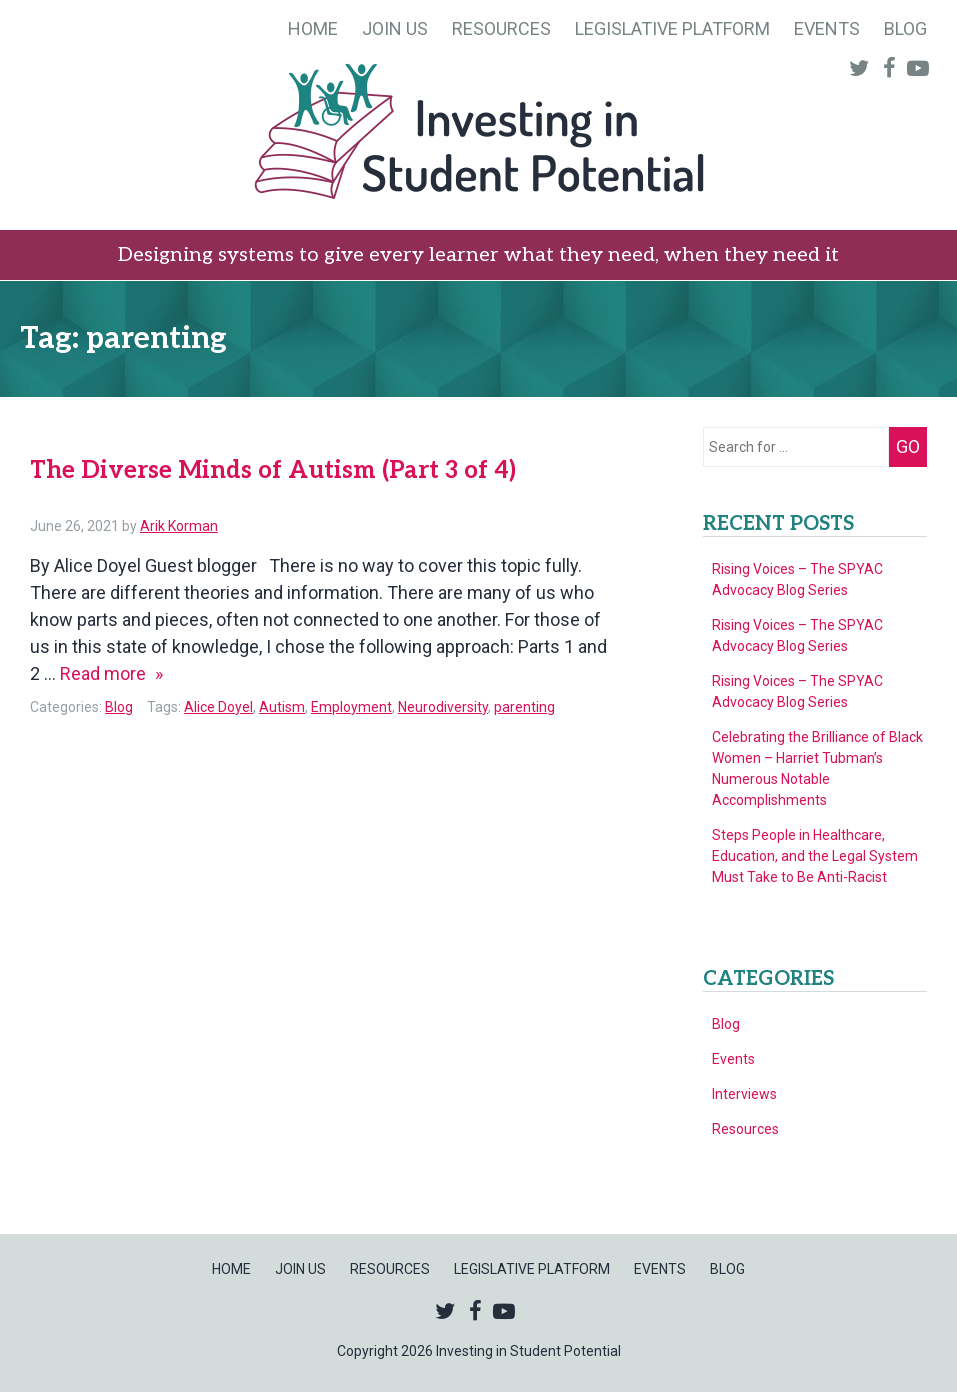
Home (313, 28)
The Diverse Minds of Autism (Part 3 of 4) (273, 470)
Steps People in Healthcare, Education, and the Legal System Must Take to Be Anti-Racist (815, 856)
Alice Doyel (218, 707)
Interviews (744, 1094)
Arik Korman (179, 526)
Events (827, 28)
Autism (282, 707)
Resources (501, 28)
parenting (524, 707)
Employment (351, 707)
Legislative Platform (672, 28)
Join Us (395, 28)
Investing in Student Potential (479, 134)
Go (908, 446)
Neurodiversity (443, 707)
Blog (905, 28)
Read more (111, 673)
